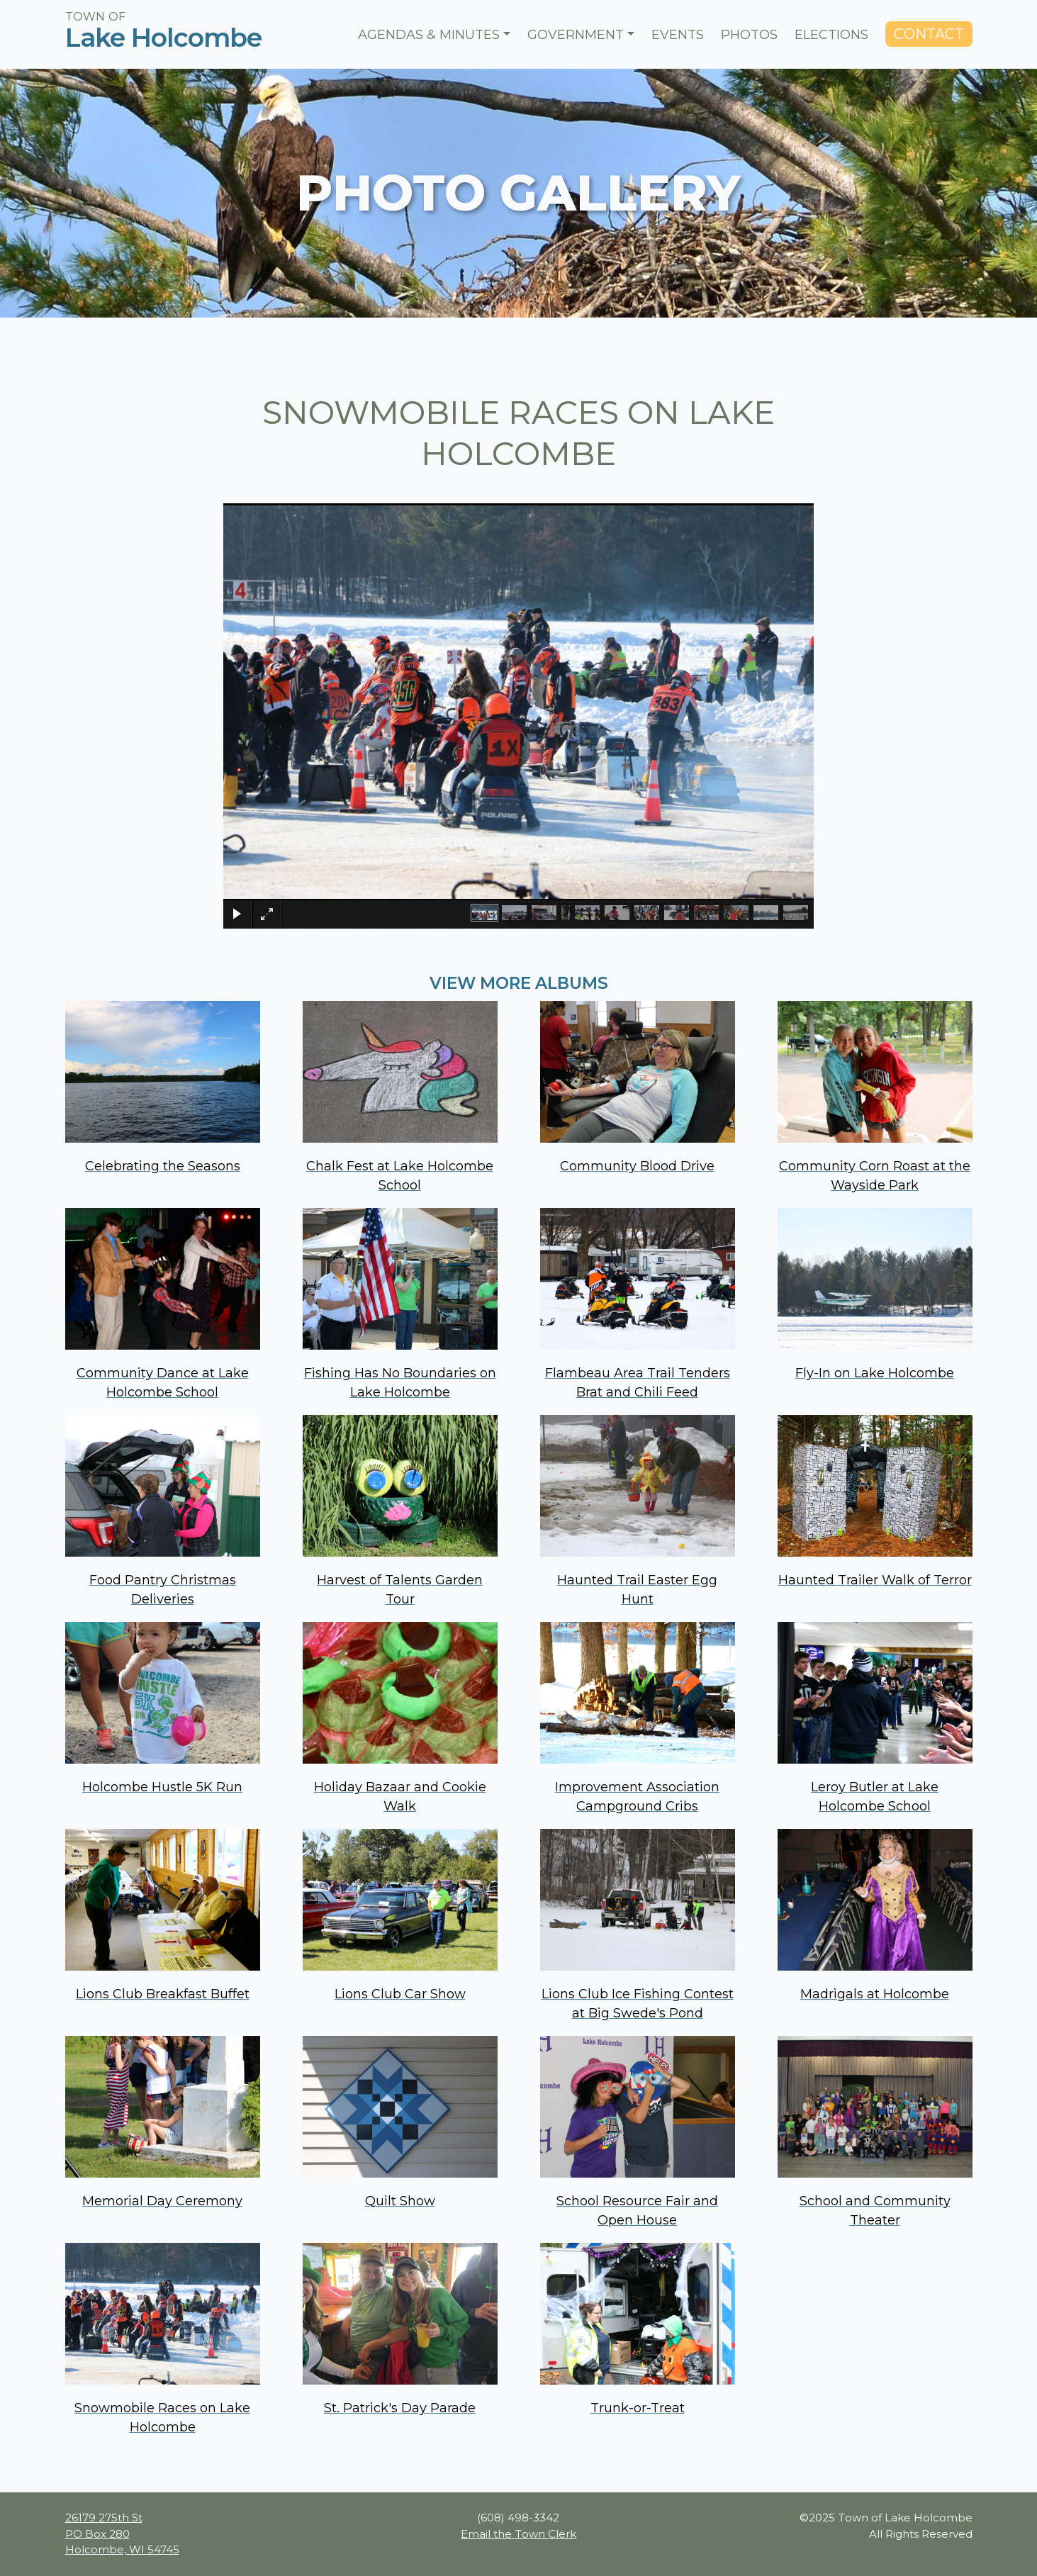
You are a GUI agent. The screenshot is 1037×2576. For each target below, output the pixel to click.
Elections (831, 35)
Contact (929, 34)
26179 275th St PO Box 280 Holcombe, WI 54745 (122, 2533)
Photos (749, 35)
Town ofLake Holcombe (163, 29)
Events (677, 35)
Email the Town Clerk (518, 2534)
